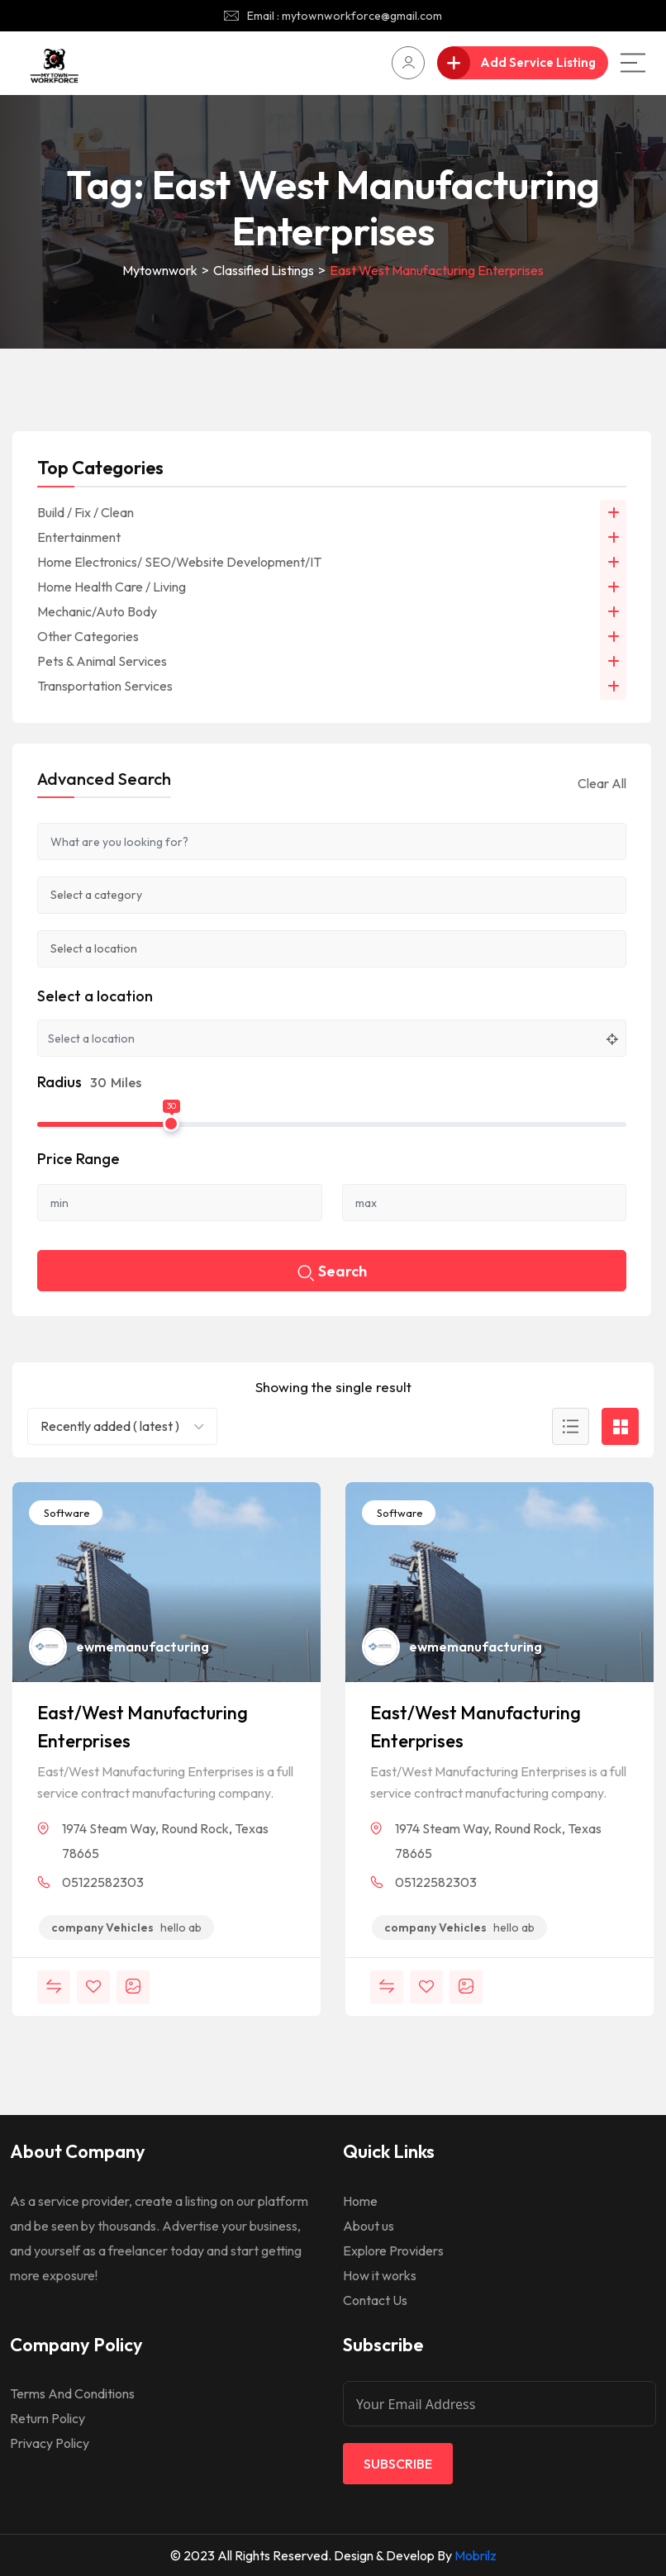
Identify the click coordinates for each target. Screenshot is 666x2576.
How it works (379, 2275)
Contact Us (375, 2300)
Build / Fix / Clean (85, 512)
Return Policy (47, 2418)
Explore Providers (393, 2250)
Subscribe (398, 2463)
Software (65, 1512)
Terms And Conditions (72, 2393)
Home (360, 2201)
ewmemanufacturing (142, 1646)
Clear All (602, 783)
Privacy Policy (49, 2443)
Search (332, 1273)
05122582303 (103, 1882)
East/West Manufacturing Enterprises (142, 1726)
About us (368, 2225)
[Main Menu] (633, 62)
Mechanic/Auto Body (97, 611)
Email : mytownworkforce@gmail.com (344, 15)
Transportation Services (105, 685)
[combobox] (122, 1426)
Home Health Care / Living (111, 586)
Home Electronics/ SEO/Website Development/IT (179, 562)
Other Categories (88, 636)
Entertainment (79, 537)
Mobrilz (475, 2555)
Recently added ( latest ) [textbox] (109, 1426)
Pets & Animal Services (102, 661)
